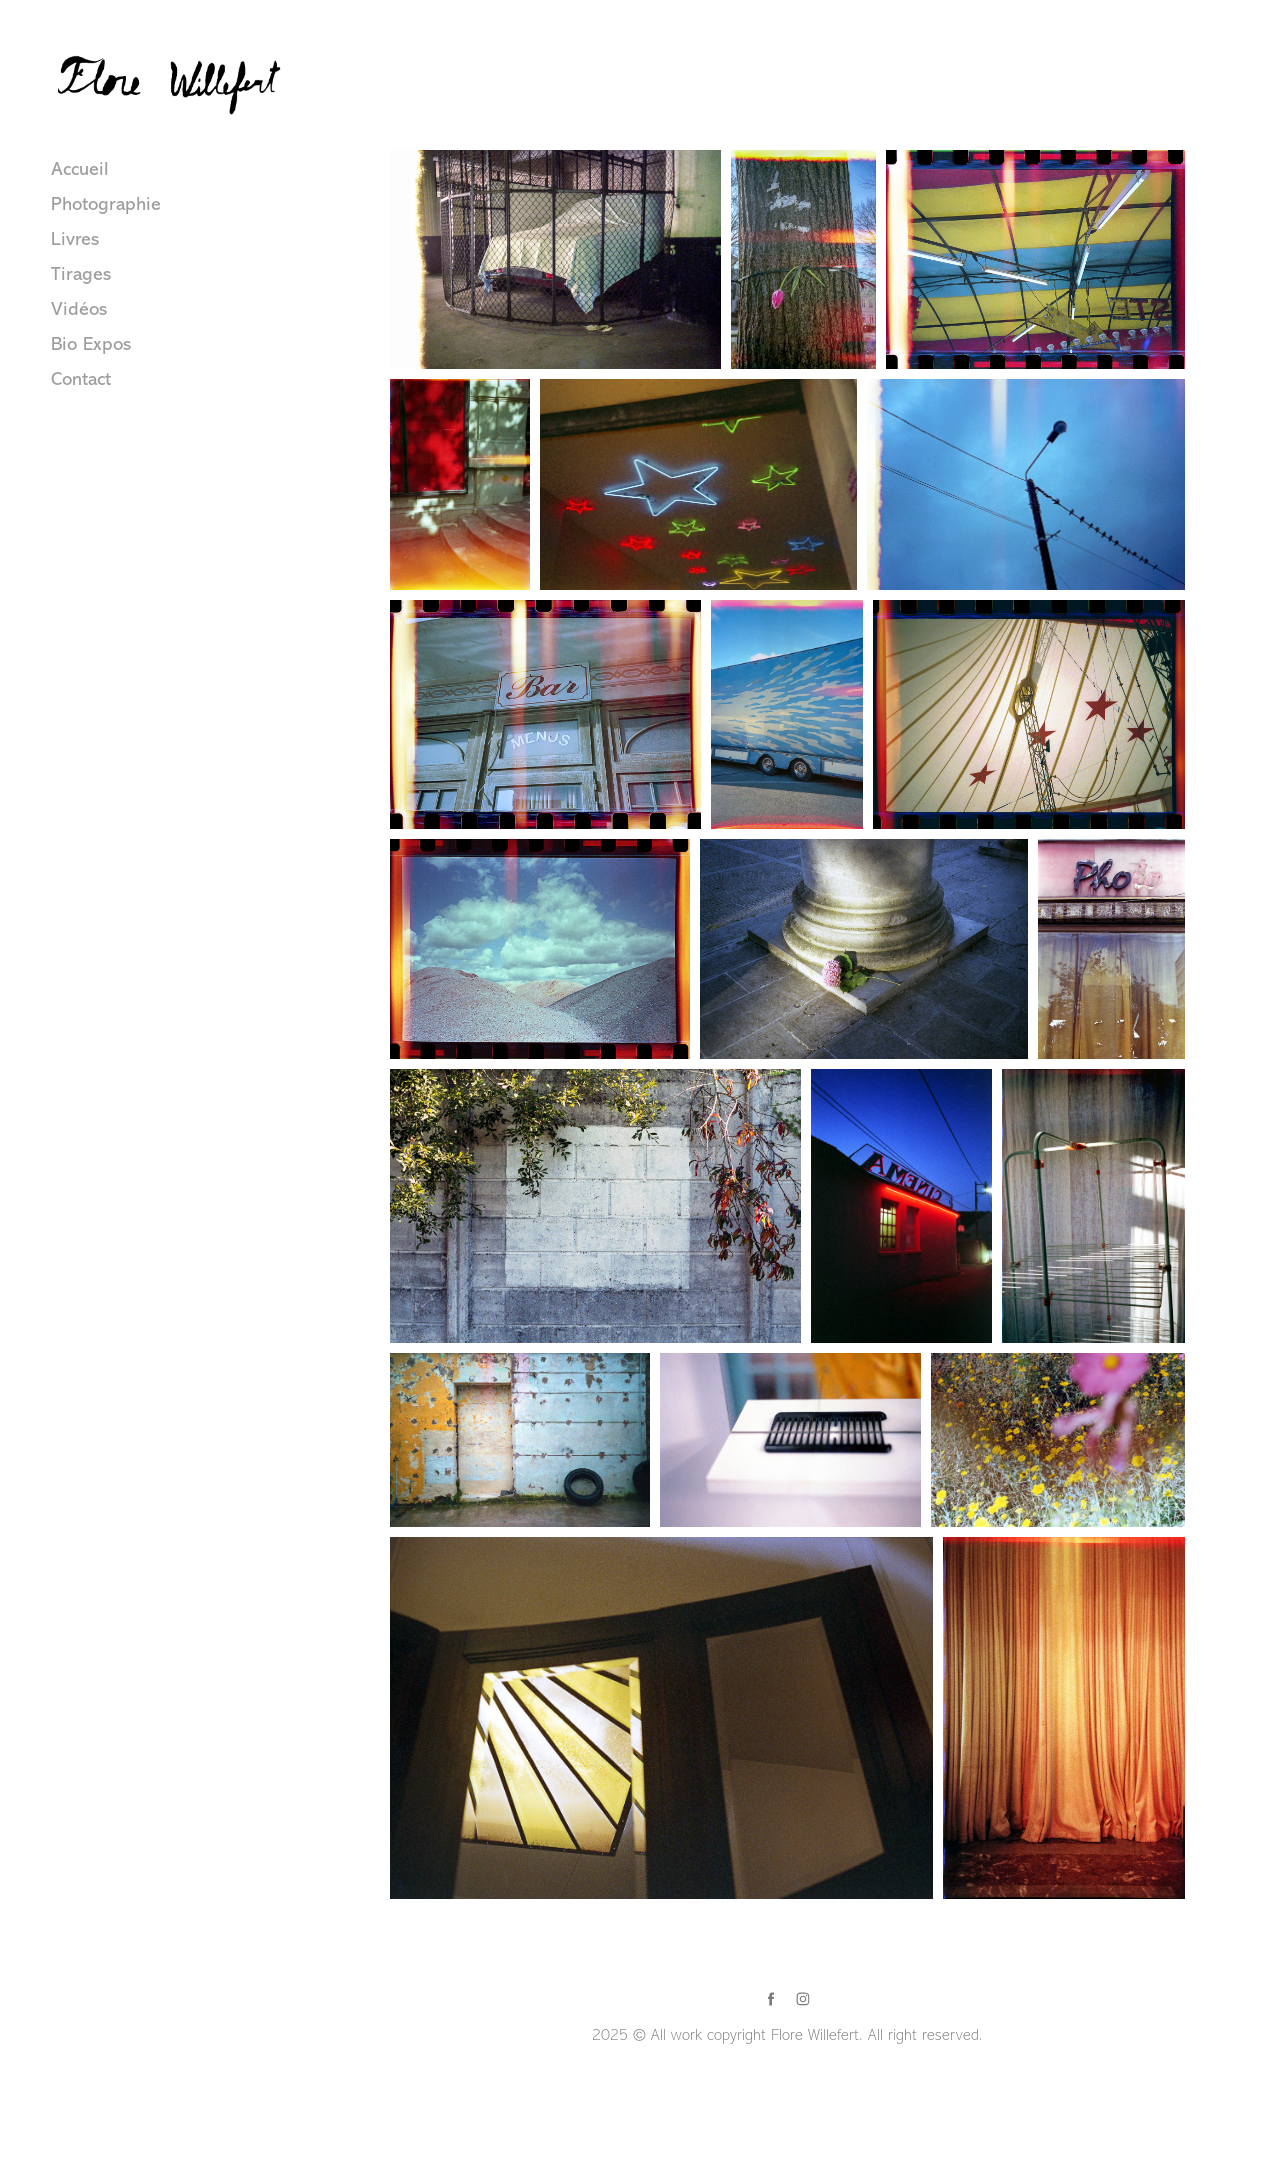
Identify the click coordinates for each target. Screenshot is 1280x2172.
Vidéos (79, 309)
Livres (75, 239)
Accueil (80, 169)
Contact (81, 379)
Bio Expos (91, 344)
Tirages (81, 274)
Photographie (106, 204)
